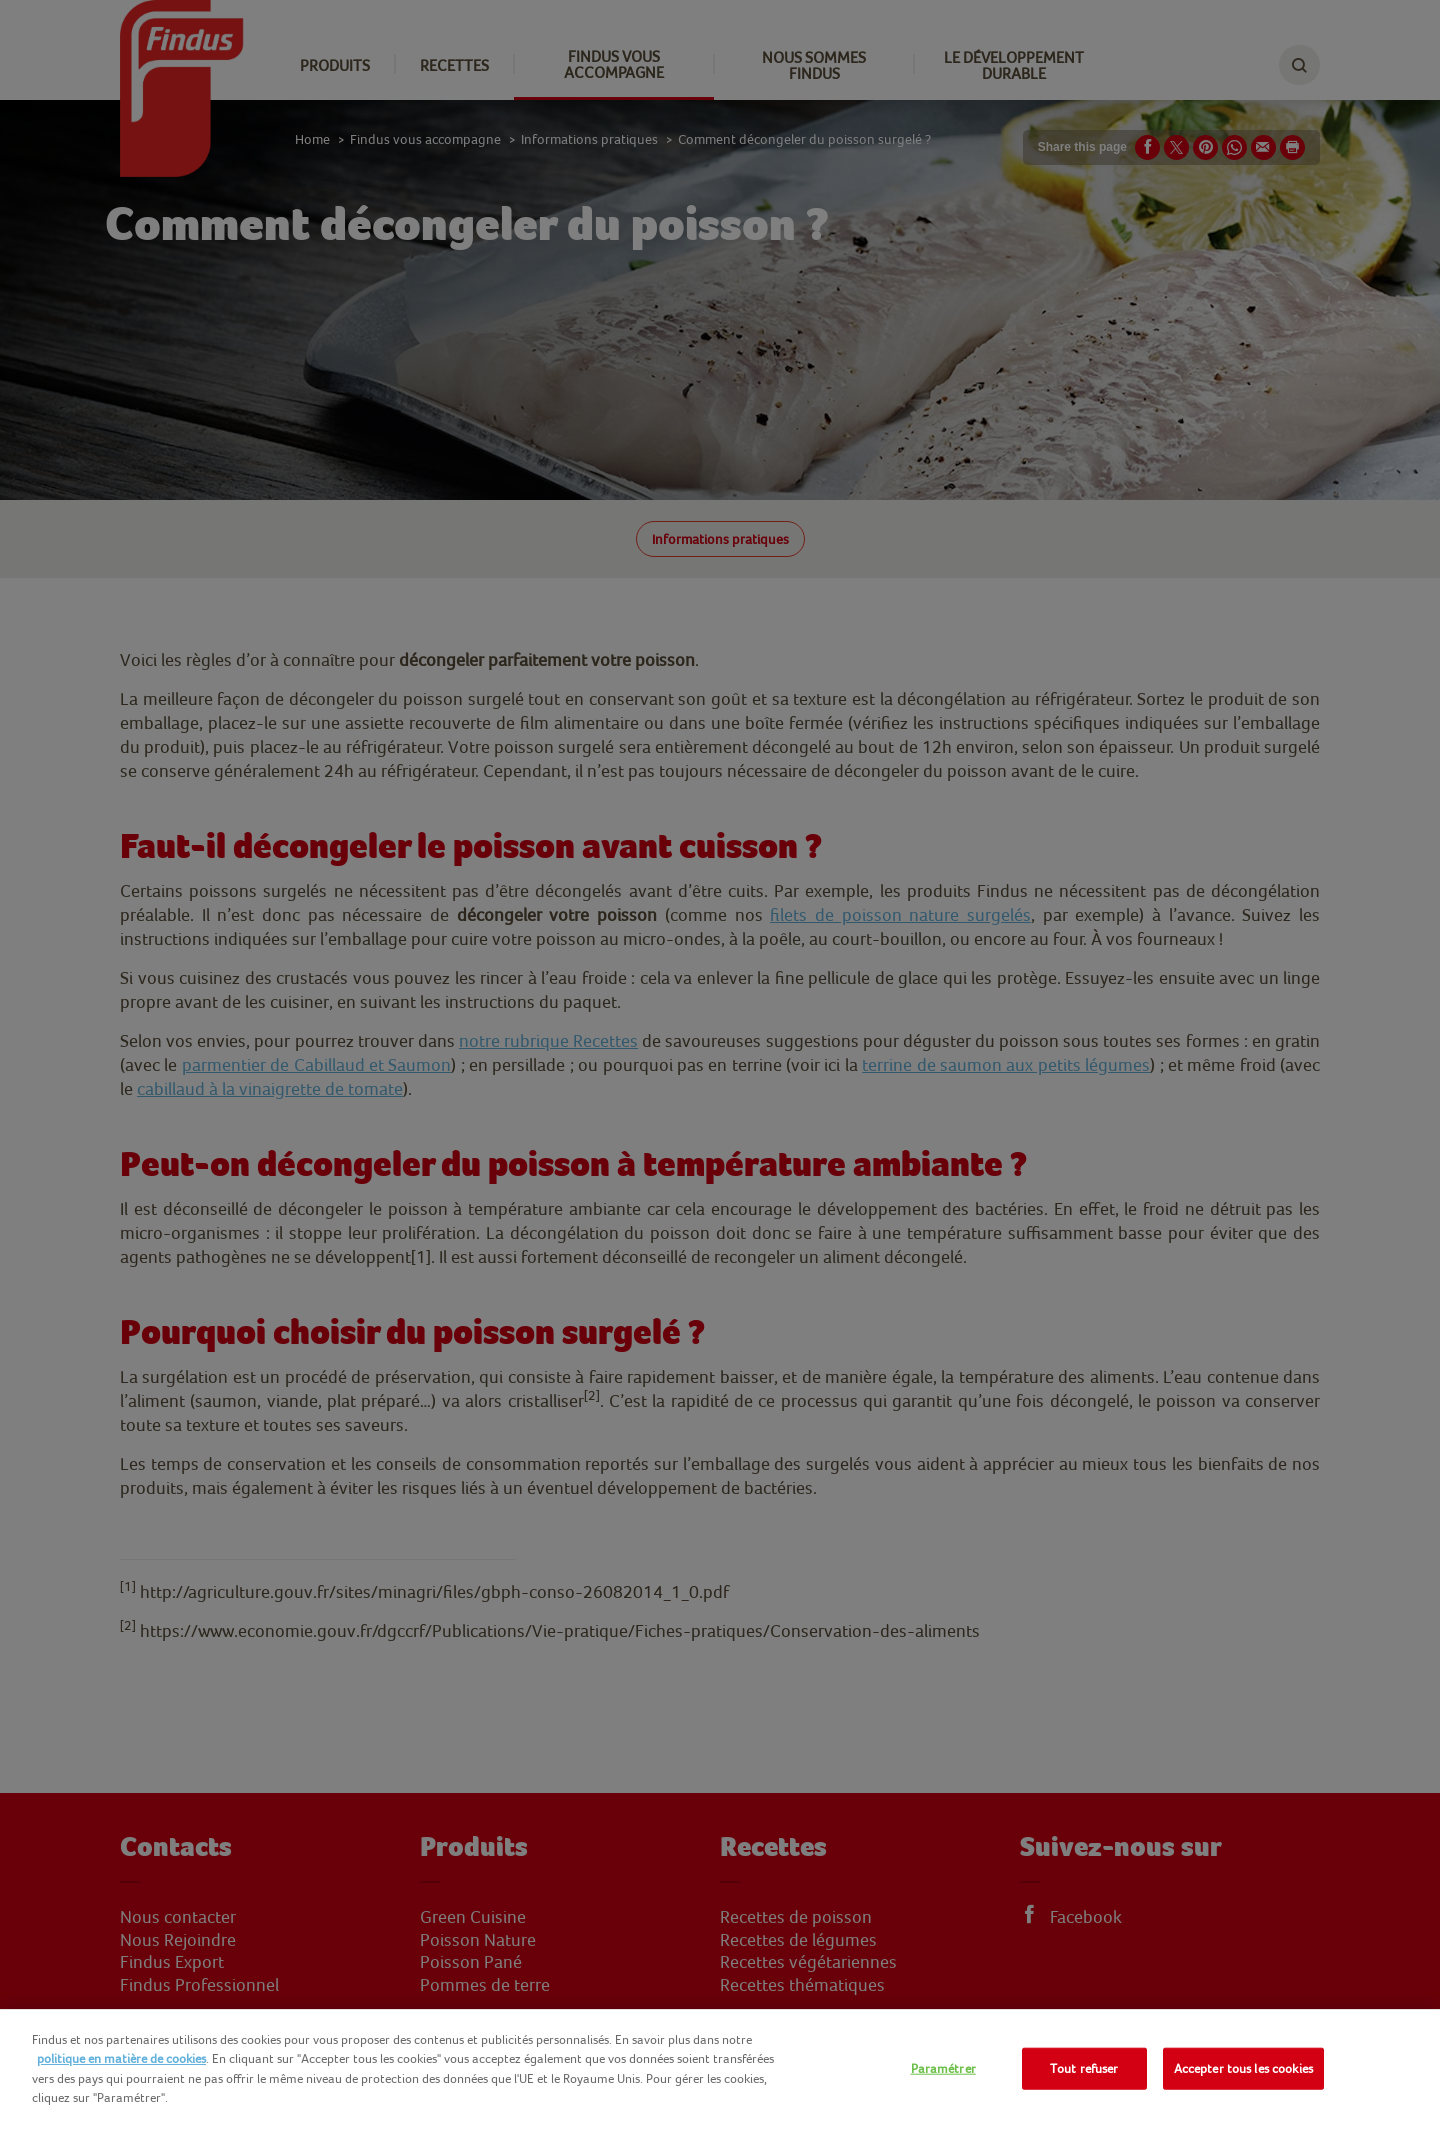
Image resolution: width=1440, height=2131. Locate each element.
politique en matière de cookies (121, 2058)
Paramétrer (943, 2068)
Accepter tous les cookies (1243, 2068)
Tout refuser (1084, 2068)
